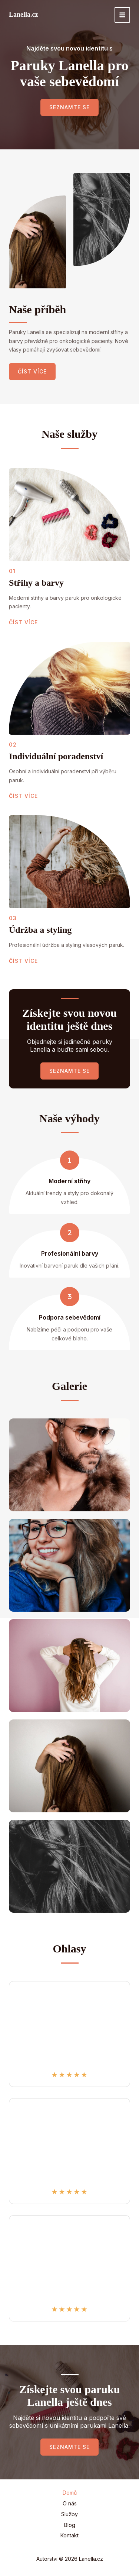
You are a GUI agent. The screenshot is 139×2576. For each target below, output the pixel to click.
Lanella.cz (23, 14)
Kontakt (69, 2535)
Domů (70, 2492)
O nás (70, 2503)
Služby (69, 2514)
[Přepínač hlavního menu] (122, 15)
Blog (69, 2525)
